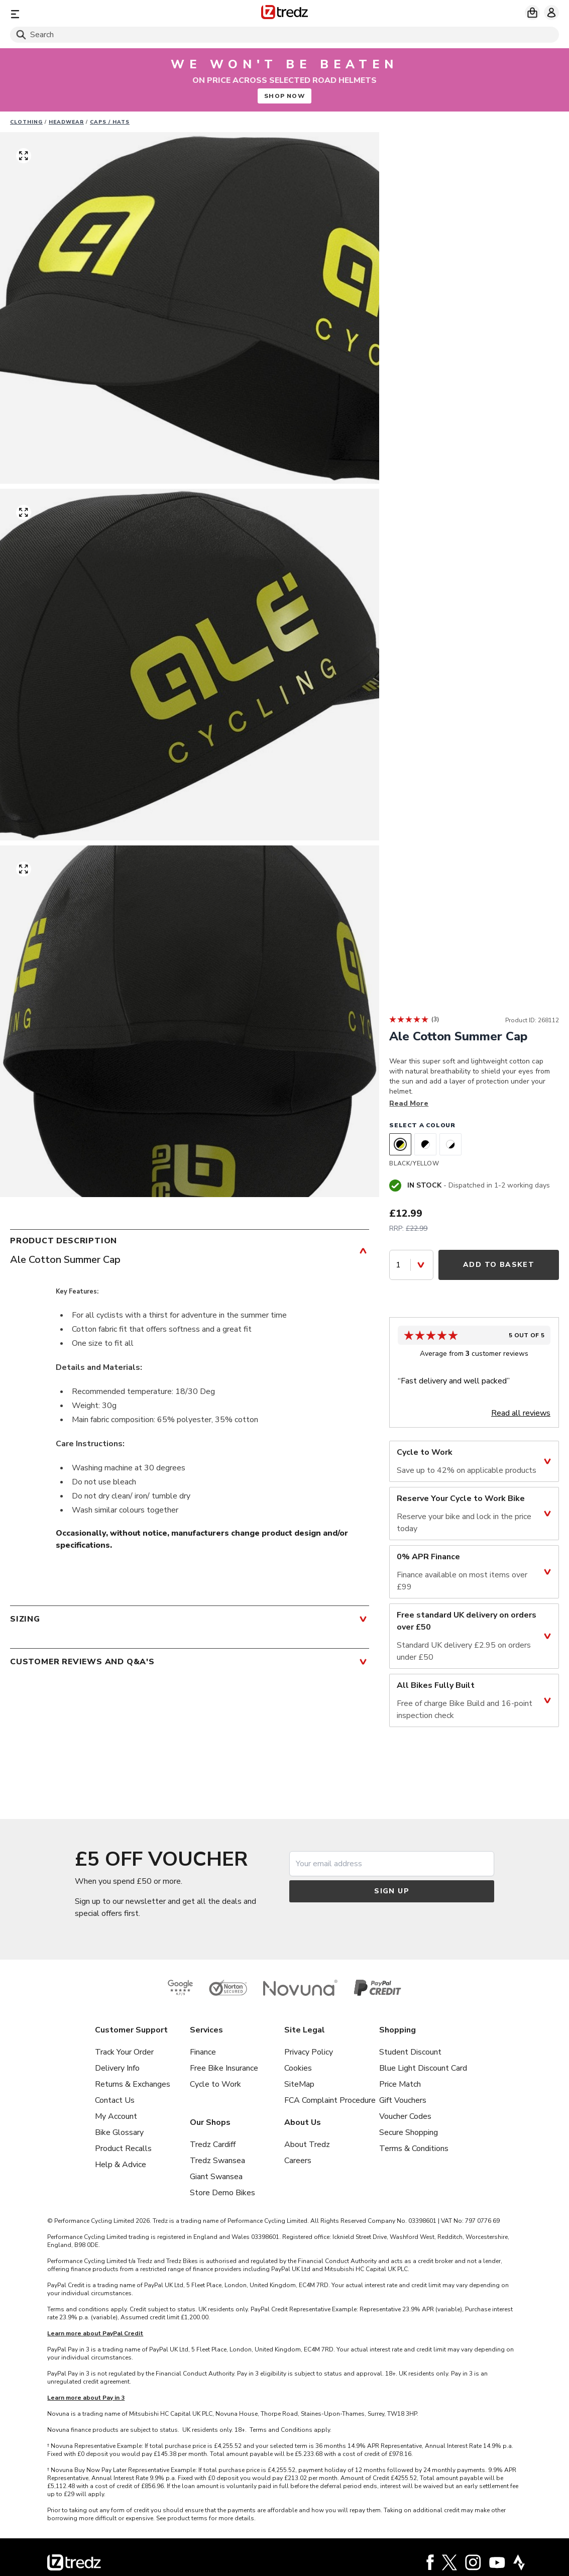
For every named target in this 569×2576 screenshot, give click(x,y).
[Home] (284, 14)
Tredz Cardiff (213, 2144)
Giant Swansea (216, 2176)
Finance (203, 2052)
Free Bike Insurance (224, 2068)
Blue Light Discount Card (423, 2068)
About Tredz (307, 2144)
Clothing (26, 122)
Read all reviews (520, 1413)
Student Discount (410, 2052)
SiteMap (299, 2084)
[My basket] (532, 12)
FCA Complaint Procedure (330, 2100)
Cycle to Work (215, 2084)
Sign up (391, 1891)
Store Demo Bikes (222, 2192)
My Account (116, 2116)
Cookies (298, 2068)
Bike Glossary (119, 2132)
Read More (408, 1103)
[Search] (284, 35)
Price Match (400, 2084)
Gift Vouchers (402, 2100)
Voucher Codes (405, 2116)
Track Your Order (124, 2052)
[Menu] (100, 14)
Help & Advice (120, 2164)
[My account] (551, 12)
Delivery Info (117, 2068)
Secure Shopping (408, 2132)
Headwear (66, 122)
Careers (297, 2160)
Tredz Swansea (217, 2160)
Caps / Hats (110, 122)
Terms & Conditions (413, 2148)
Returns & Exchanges (132, 2084)
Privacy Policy (308, 2052)
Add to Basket (498, 1264)
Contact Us (115, 2100)
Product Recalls (123, 2148)
